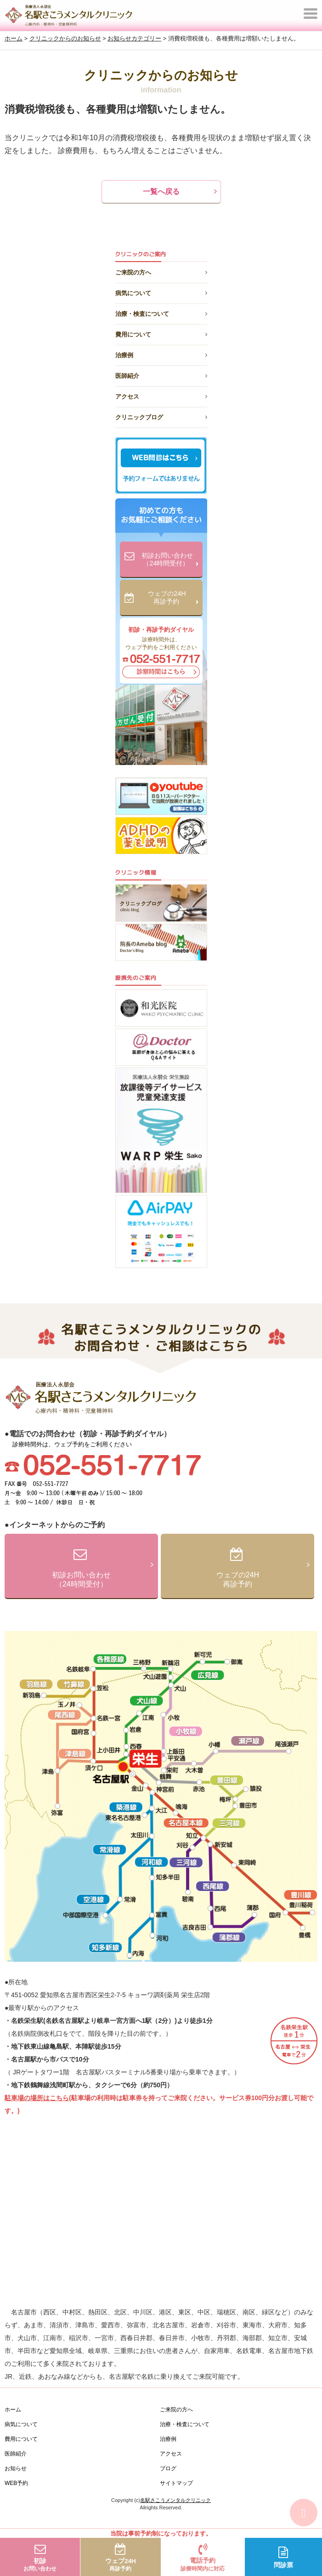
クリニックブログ (161, 416)
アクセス (161, 395)
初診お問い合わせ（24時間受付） (169, 560)
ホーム (13, 2409)
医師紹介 (161, 374)
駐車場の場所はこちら (37, 2098)
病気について (161, 292)
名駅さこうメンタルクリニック (175, 2500)
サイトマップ (176, 2483)
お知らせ (16, 2468)
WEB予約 (16, 2483)
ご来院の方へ (161, 271)
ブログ (168, 2468)
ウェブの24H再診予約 (173, 598)
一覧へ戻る (161, 191)
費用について (161, 333)
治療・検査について (161, 312)
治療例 (161, 354)
